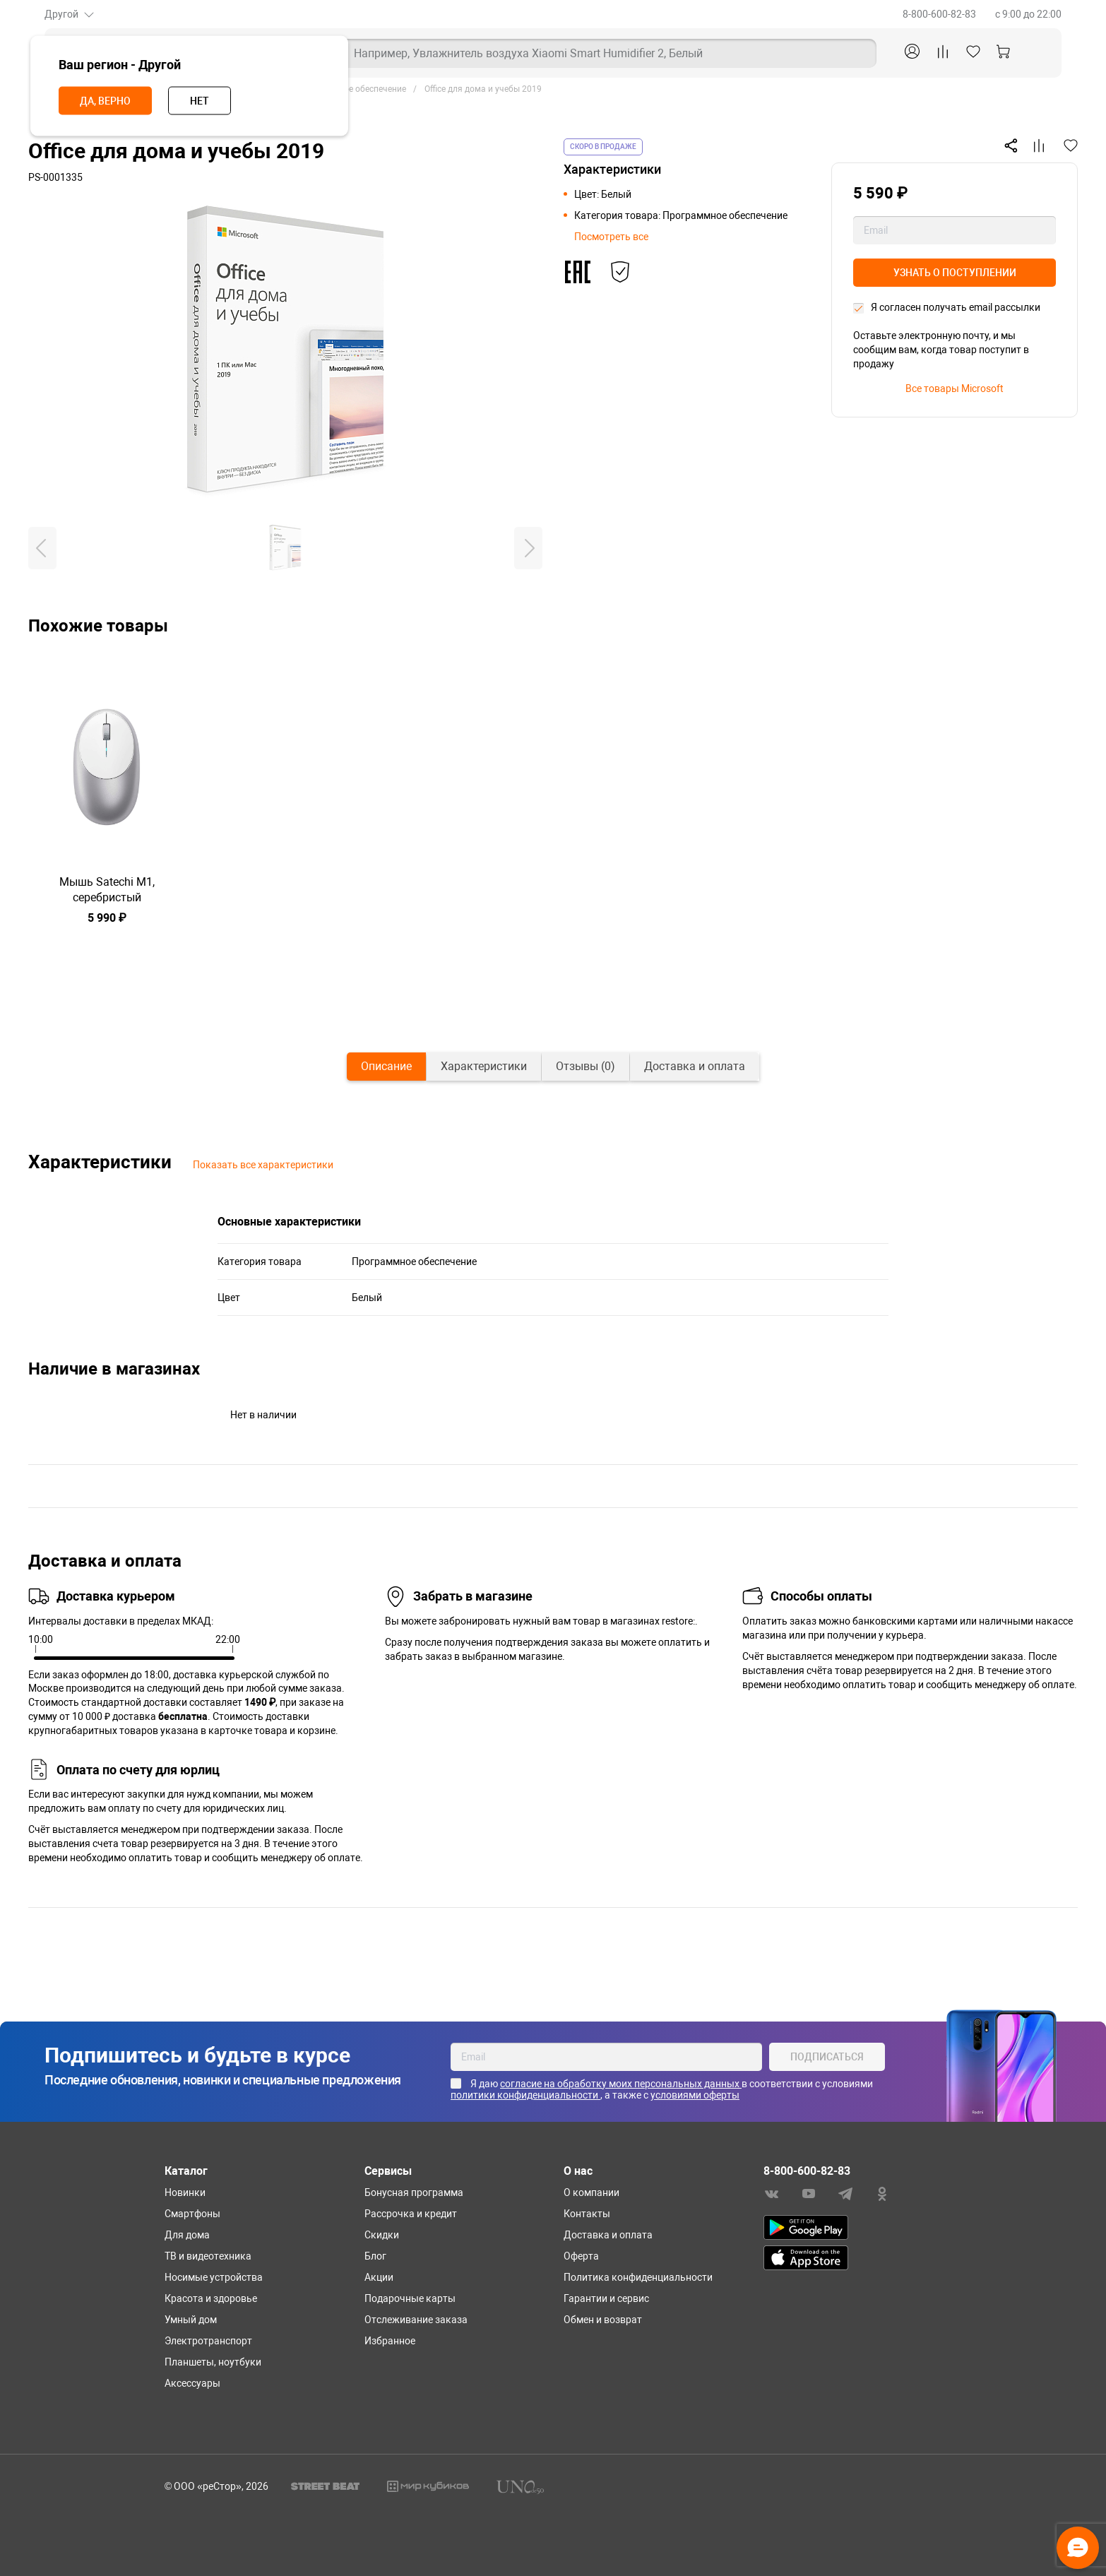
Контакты (587, 2213)
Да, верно (105, 101)
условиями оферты (694, 2095)
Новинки (185, 2192)
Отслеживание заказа (416, 2319)
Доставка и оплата (608, 2234)
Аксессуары (192, 2383)
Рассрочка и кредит (410, 2213)
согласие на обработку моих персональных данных (621, 2083)
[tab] (386, 1066)
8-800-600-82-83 (940, 14)
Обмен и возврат (603, 2319)
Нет (199, 101)
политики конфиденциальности (525, 2095)
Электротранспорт (208, 2340)
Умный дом (191, 2319)
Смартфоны (192, 2213)
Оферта (581, 2256)
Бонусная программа (413, 2192)
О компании (591, 2192)
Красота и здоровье (211, 2298)
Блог (375, 2256)
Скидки (381, 2234)
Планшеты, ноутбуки (213, 2362)
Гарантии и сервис (606, 2298)
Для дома (187, 2234)
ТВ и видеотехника (208, 2256)
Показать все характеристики (263, 1164)
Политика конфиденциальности (638, 2277)
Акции (378, 2277)
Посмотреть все (611, 236)
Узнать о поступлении (954, 272)
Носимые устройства (214, 2277)
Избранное (389, 2340)
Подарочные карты (410, 2298)
